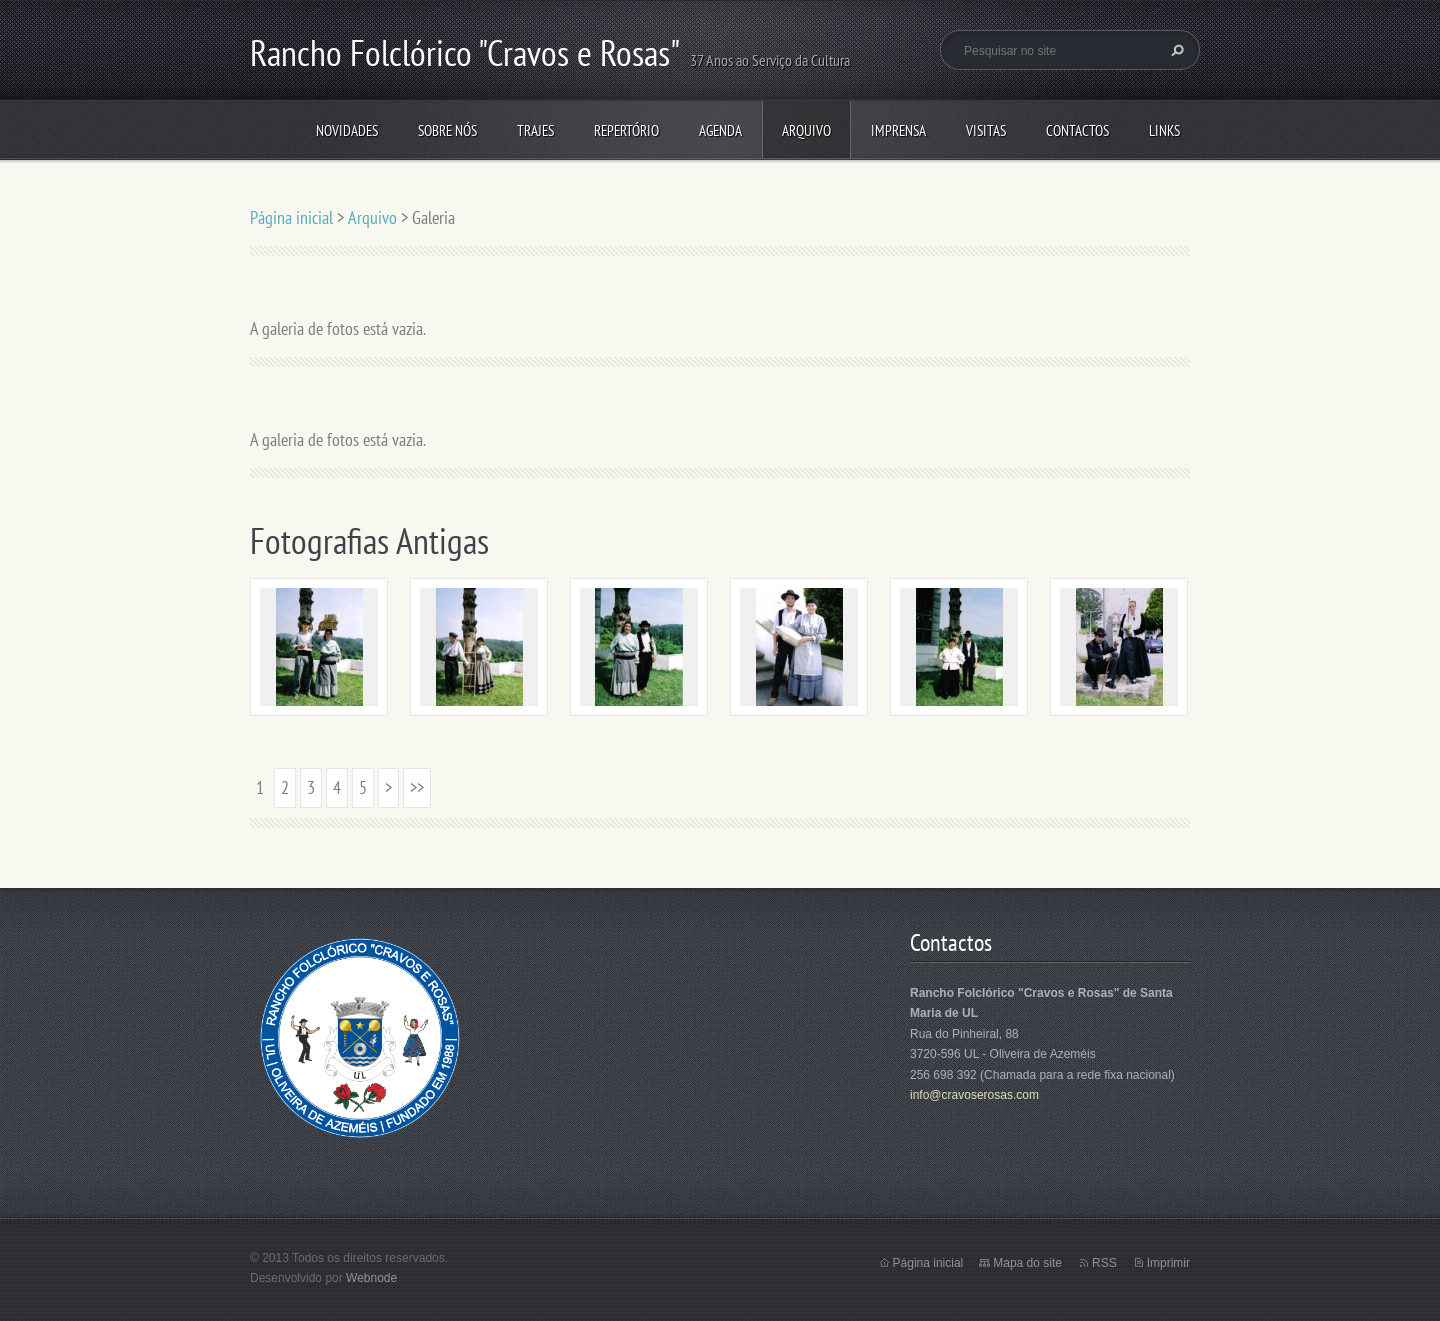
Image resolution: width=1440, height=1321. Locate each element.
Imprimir (1168, 1263)
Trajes (535, 130)
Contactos (1077, 130)
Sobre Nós (447, 130)
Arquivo (806, 130)
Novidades (347, 130)
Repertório (626, 130)
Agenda (720, 130)
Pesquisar (1175, 50)
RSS (1104, 1263)
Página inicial (291, 217)
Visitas (986, 130)
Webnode (371, 1278)
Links (1164, 130)
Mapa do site (1027, 1263)
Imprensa (898, 130)
